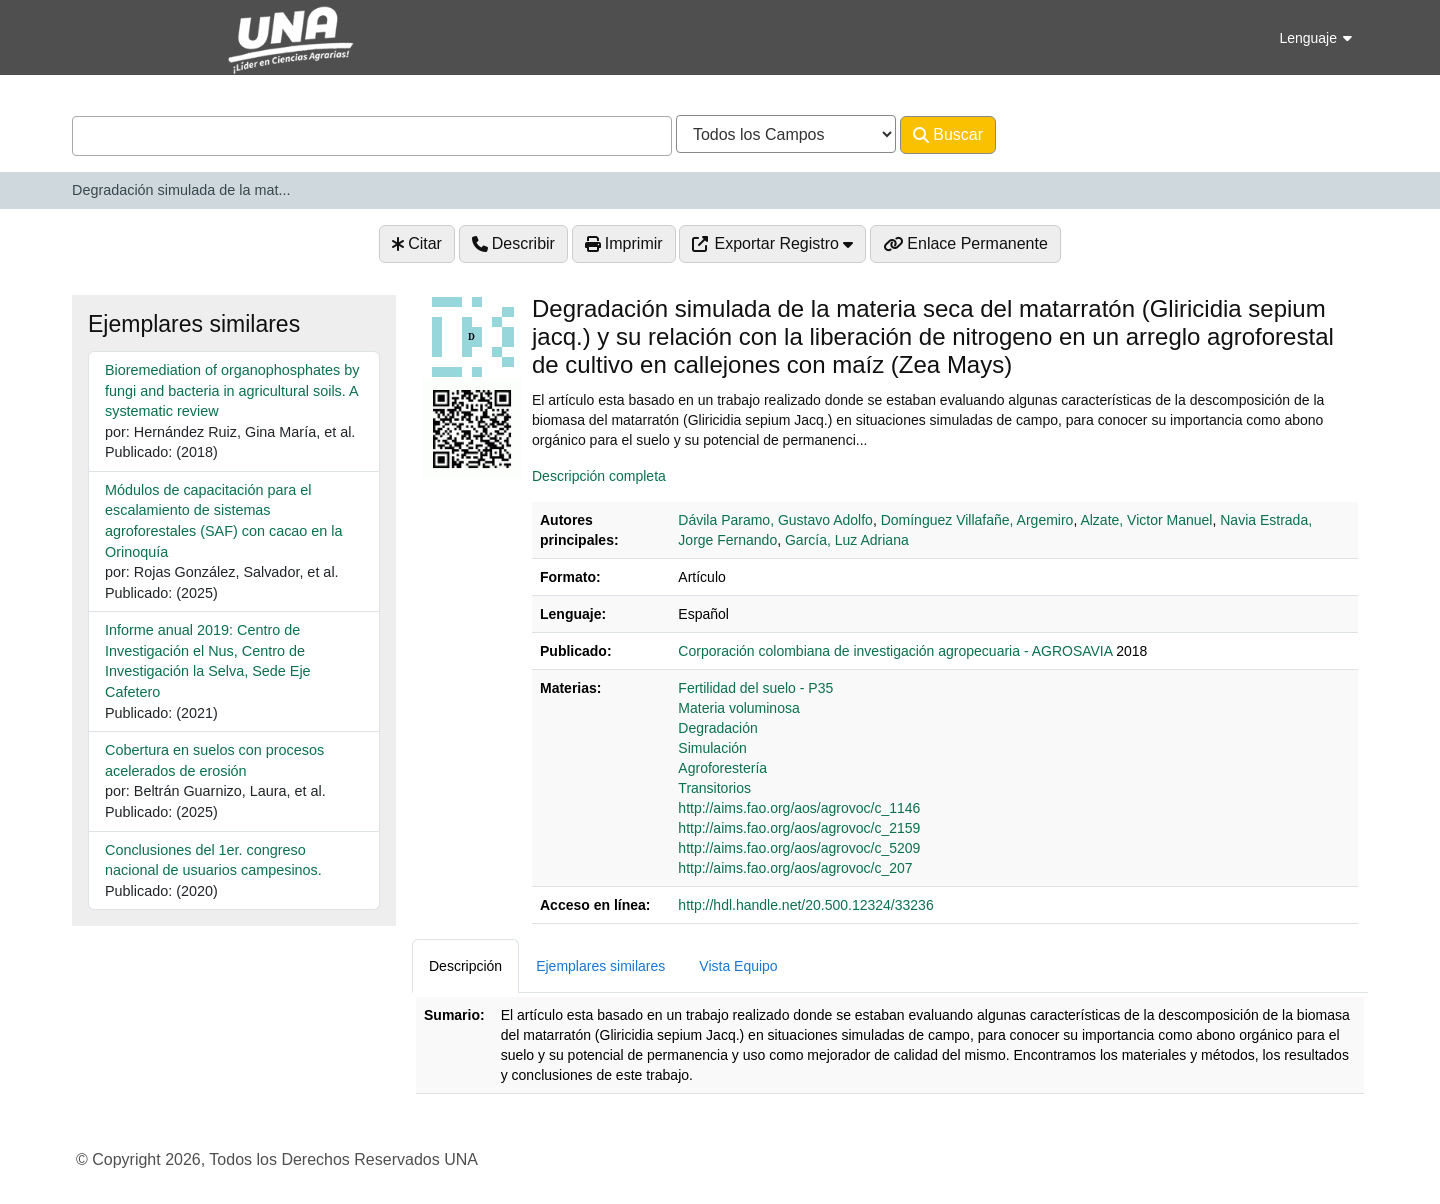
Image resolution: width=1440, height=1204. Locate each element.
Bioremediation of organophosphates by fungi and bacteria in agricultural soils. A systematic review (232, 390)
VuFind (107, 33)
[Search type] (786, 134)
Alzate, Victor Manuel (1146, 520)
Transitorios (714, 788)
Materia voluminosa (738, 708)
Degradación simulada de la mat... (181, 190)
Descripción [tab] (465, 966)
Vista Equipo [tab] (738, 966)
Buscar (948, 135)
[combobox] (372, 136)
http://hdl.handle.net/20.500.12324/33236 (805, 905)
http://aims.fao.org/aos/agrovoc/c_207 (795, 868)
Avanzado (1048, 134)
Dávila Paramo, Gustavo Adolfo (775, 520)
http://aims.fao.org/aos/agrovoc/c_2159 (799, 828)
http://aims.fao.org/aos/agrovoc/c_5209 (799, 848)
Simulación (712, 748)
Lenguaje (1315, 38)
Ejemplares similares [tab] (600, 966)
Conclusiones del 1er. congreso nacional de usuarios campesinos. (213, 860)
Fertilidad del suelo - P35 (755, 688)
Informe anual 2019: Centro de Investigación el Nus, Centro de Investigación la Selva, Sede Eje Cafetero (208, 661)
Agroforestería (722, 768)
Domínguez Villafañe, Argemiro (977, 520)
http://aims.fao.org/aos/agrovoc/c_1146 (799, 808)
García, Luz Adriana (847, 540)
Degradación (717, 728)
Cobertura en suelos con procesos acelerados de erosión (214, 760)
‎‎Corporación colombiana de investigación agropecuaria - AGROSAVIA (895, 651)
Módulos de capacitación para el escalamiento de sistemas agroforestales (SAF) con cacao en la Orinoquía (224, 521)
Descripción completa (599, 476)
